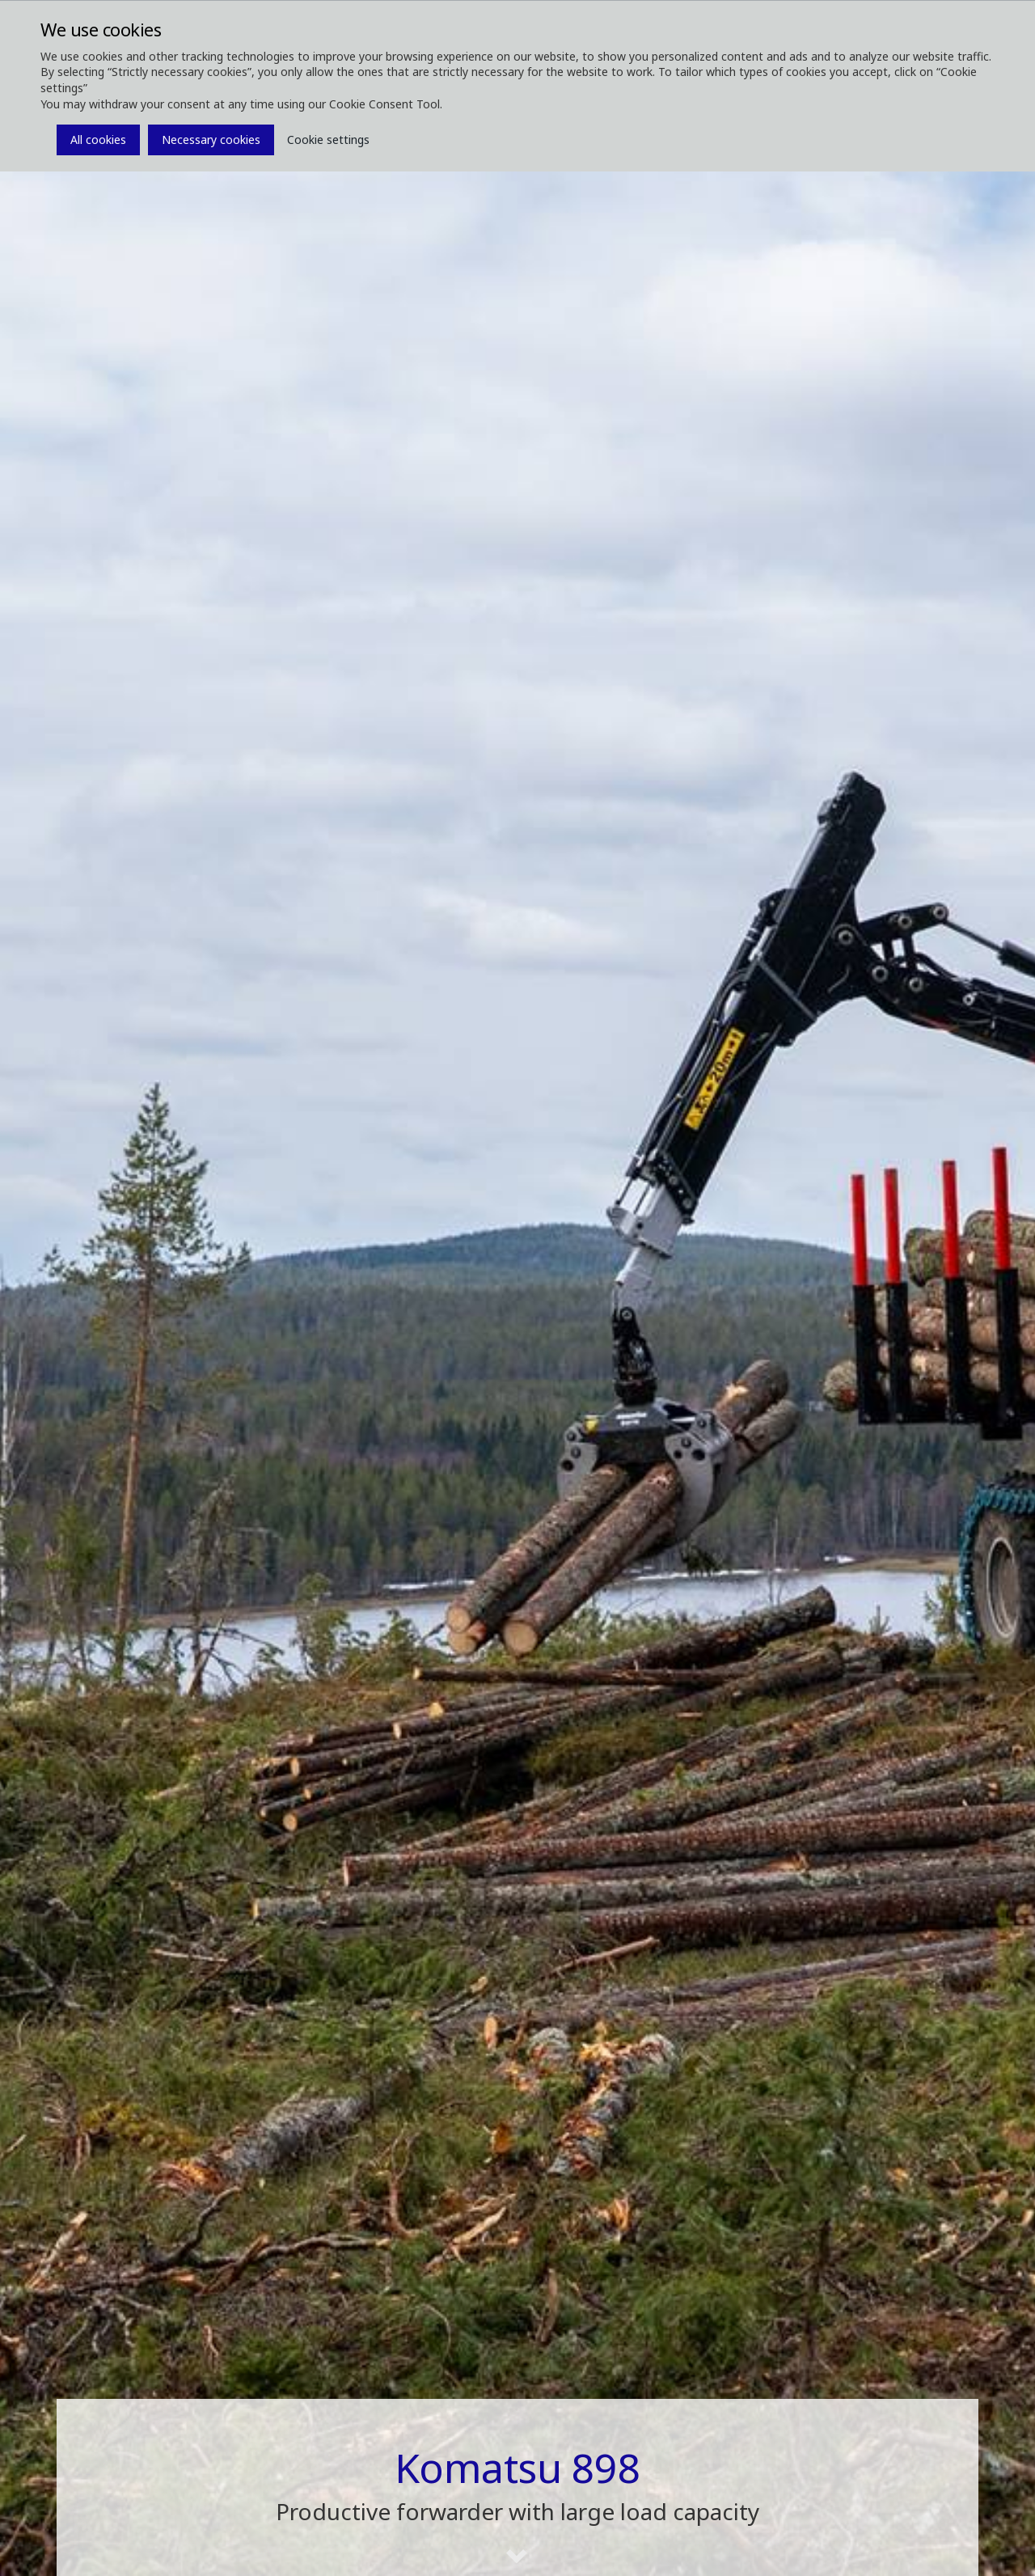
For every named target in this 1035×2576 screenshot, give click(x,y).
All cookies (98, 139)
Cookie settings (328, 139)
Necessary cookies (211, 139)
